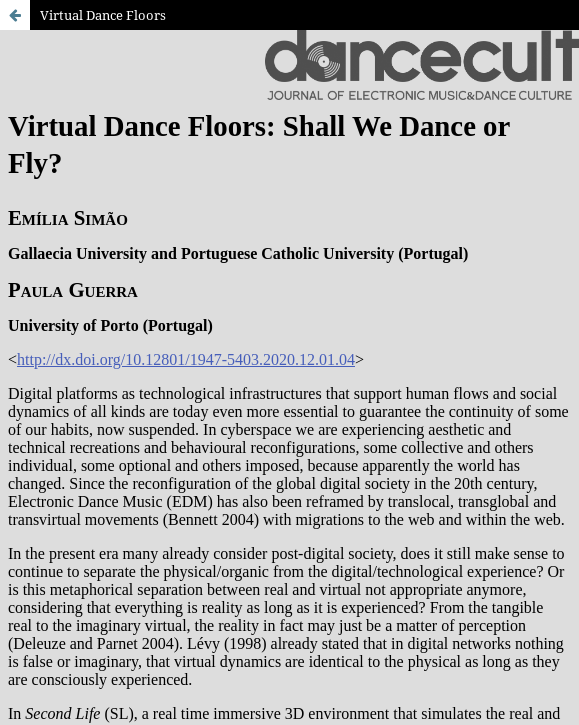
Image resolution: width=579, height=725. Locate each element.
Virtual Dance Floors (103, 15)
